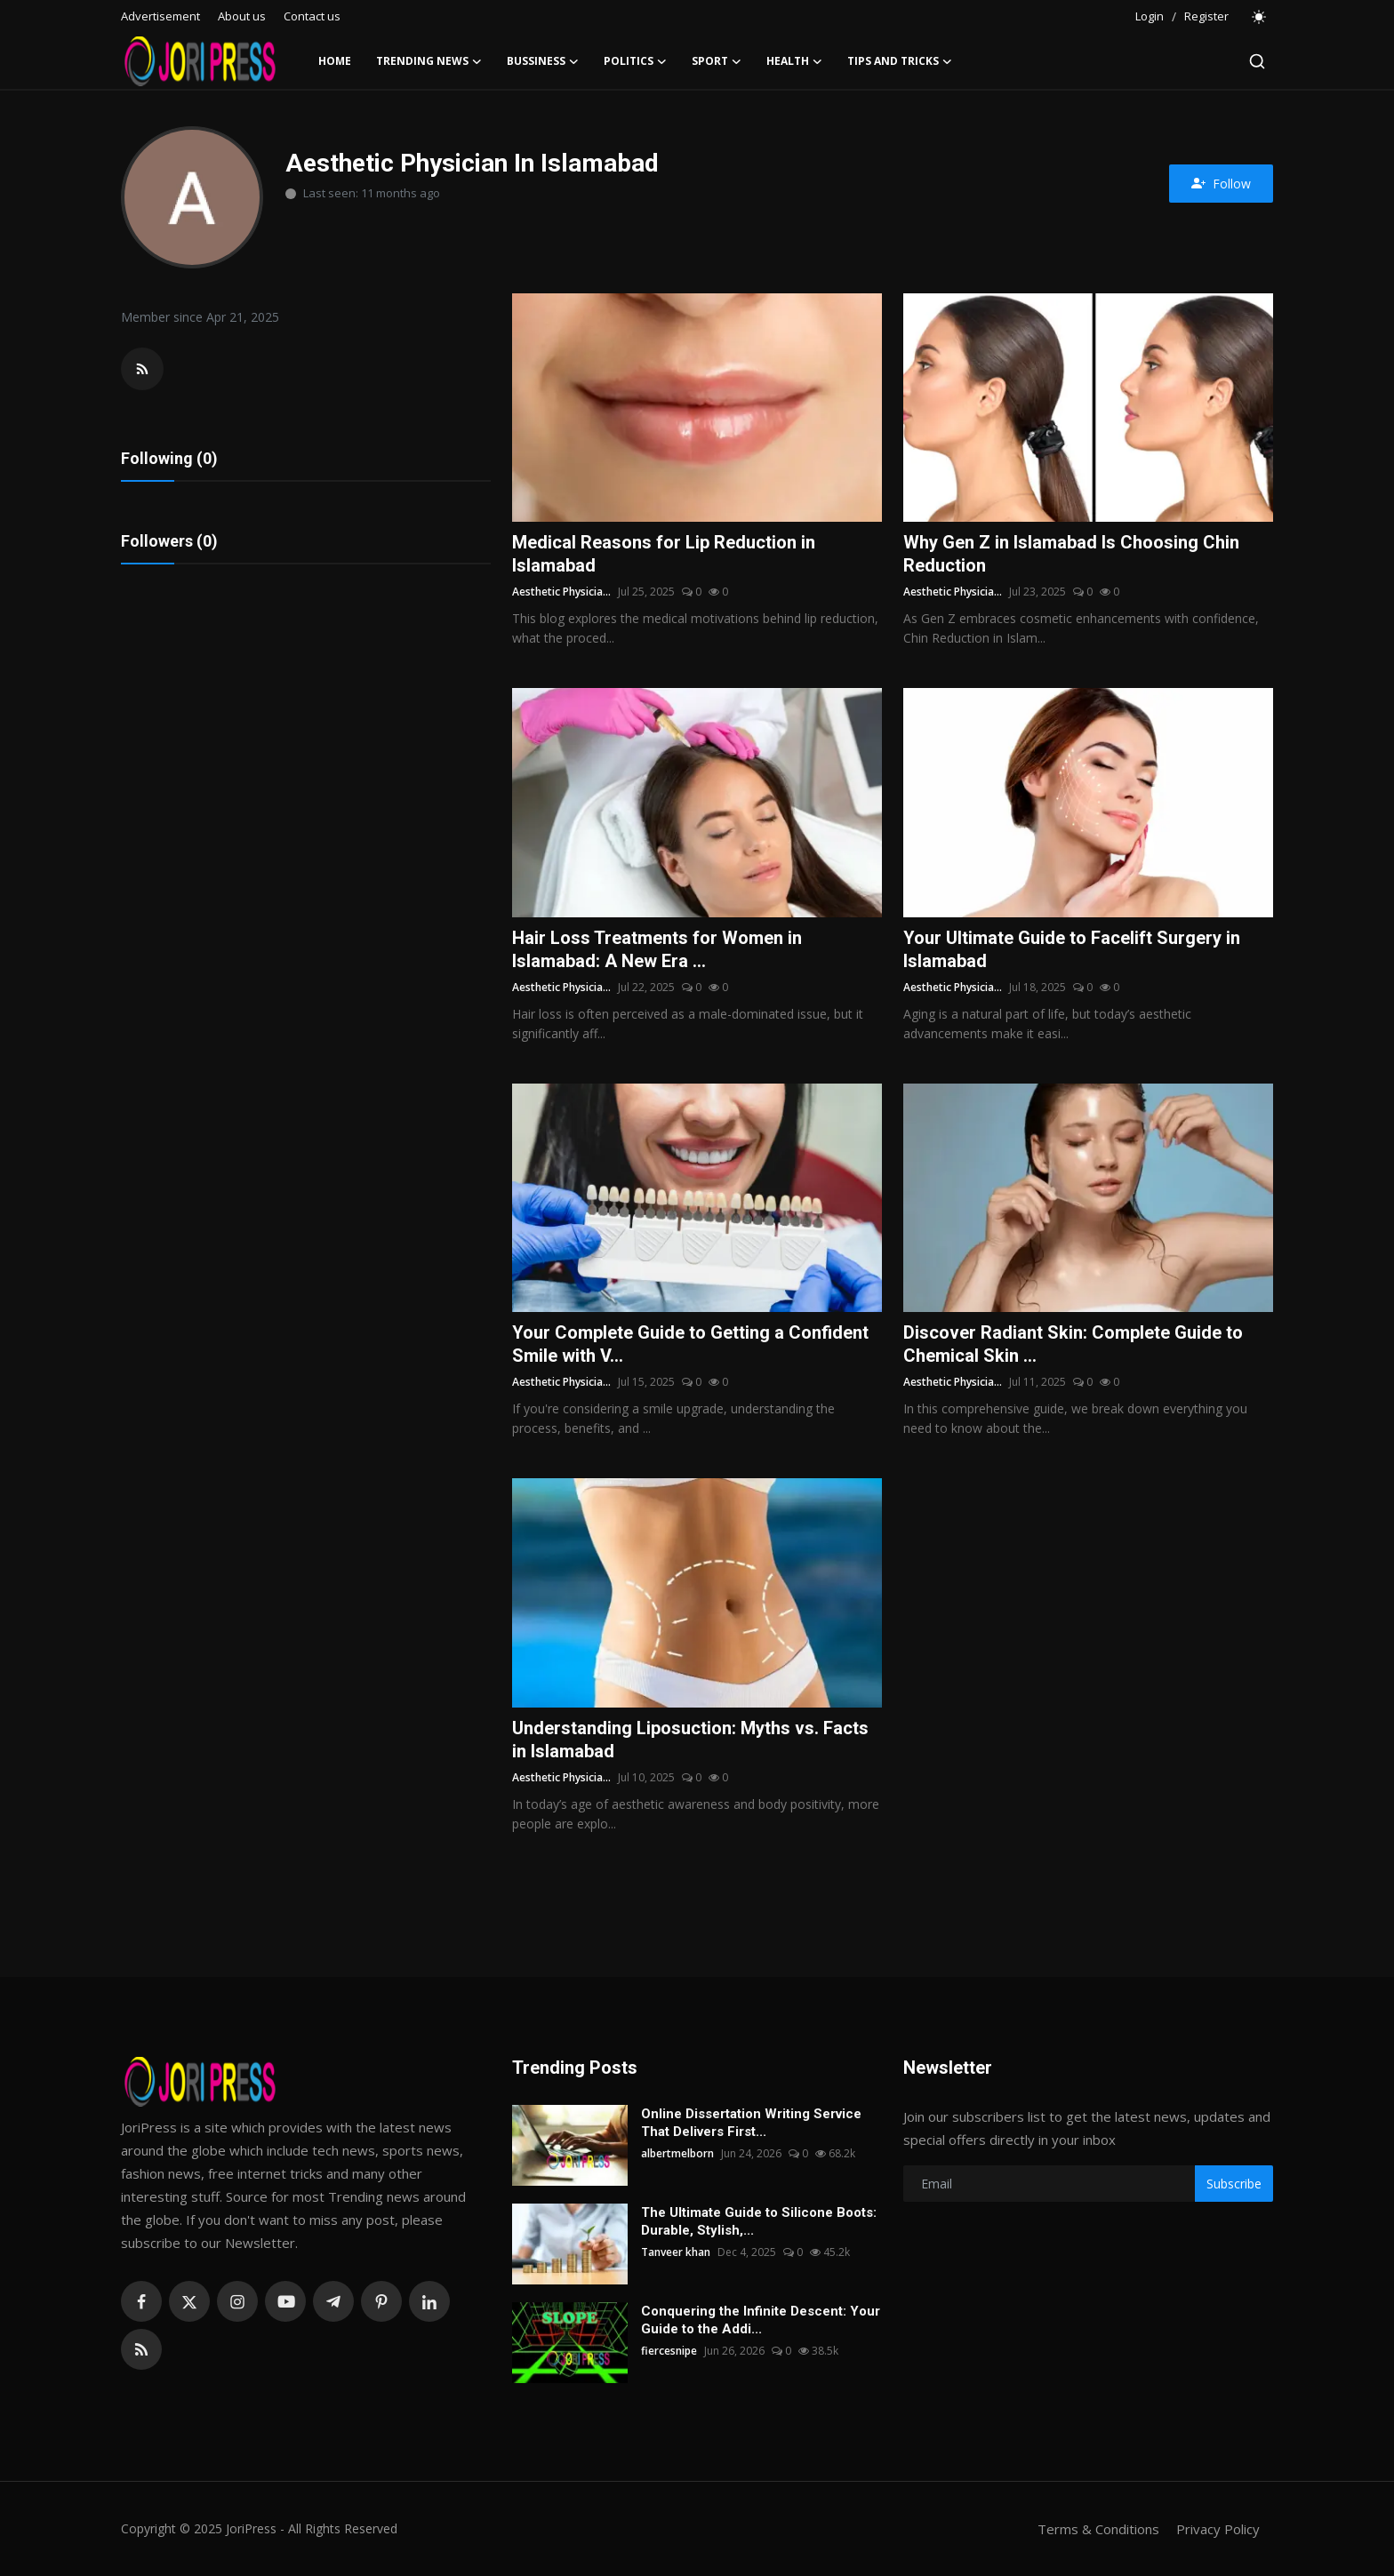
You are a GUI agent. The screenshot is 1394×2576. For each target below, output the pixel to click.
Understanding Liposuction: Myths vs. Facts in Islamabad (690, 1739)
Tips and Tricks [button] (899, 61)
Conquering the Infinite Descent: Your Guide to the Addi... (760, 2320)
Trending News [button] (429, 61)
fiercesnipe (669, 2350)
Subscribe (1234, 2183)
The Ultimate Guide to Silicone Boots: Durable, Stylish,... (759, 2221)
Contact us (312, 16)
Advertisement (160, 16)
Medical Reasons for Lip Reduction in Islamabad (663, 554)
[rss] (141, 2349)
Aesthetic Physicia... (561, 591)
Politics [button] (635, 61)
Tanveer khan (675, 2252)
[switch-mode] (1259, 17)
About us (242, 16)
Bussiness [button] (543, 61)
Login (1149, 16)
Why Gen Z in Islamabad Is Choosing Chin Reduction (1071, 554)
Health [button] (794, 61)
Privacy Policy (1218, 2529)
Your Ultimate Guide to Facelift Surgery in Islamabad (1071, 949)
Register (1206, 16)
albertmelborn (677, 2153)
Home (334, 60)
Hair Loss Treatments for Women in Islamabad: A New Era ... (657, 949)
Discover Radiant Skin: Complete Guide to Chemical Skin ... (1073, 1344)
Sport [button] (716, 61)
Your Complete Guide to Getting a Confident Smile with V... (690, 1344)
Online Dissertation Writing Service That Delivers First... (751, 2123)
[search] (1257, 61)
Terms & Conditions (1098, 2529)
